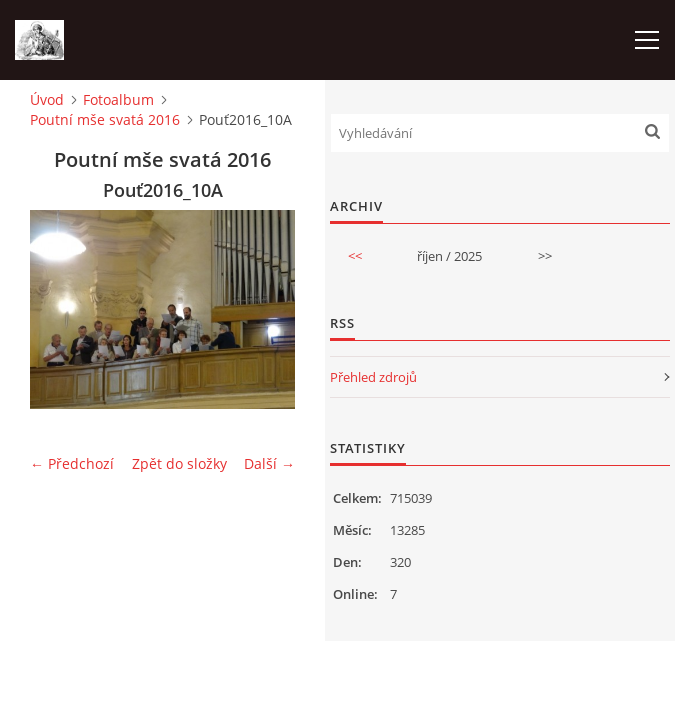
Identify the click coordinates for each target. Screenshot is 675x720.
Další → (269, 463)
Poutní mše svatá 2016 (105, 119)
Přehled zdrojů (373, 377)
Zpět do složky (179, 463)
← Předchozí (72, 463)
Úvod (47, 99)
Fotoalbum (118, 99)
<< (355, 256)
